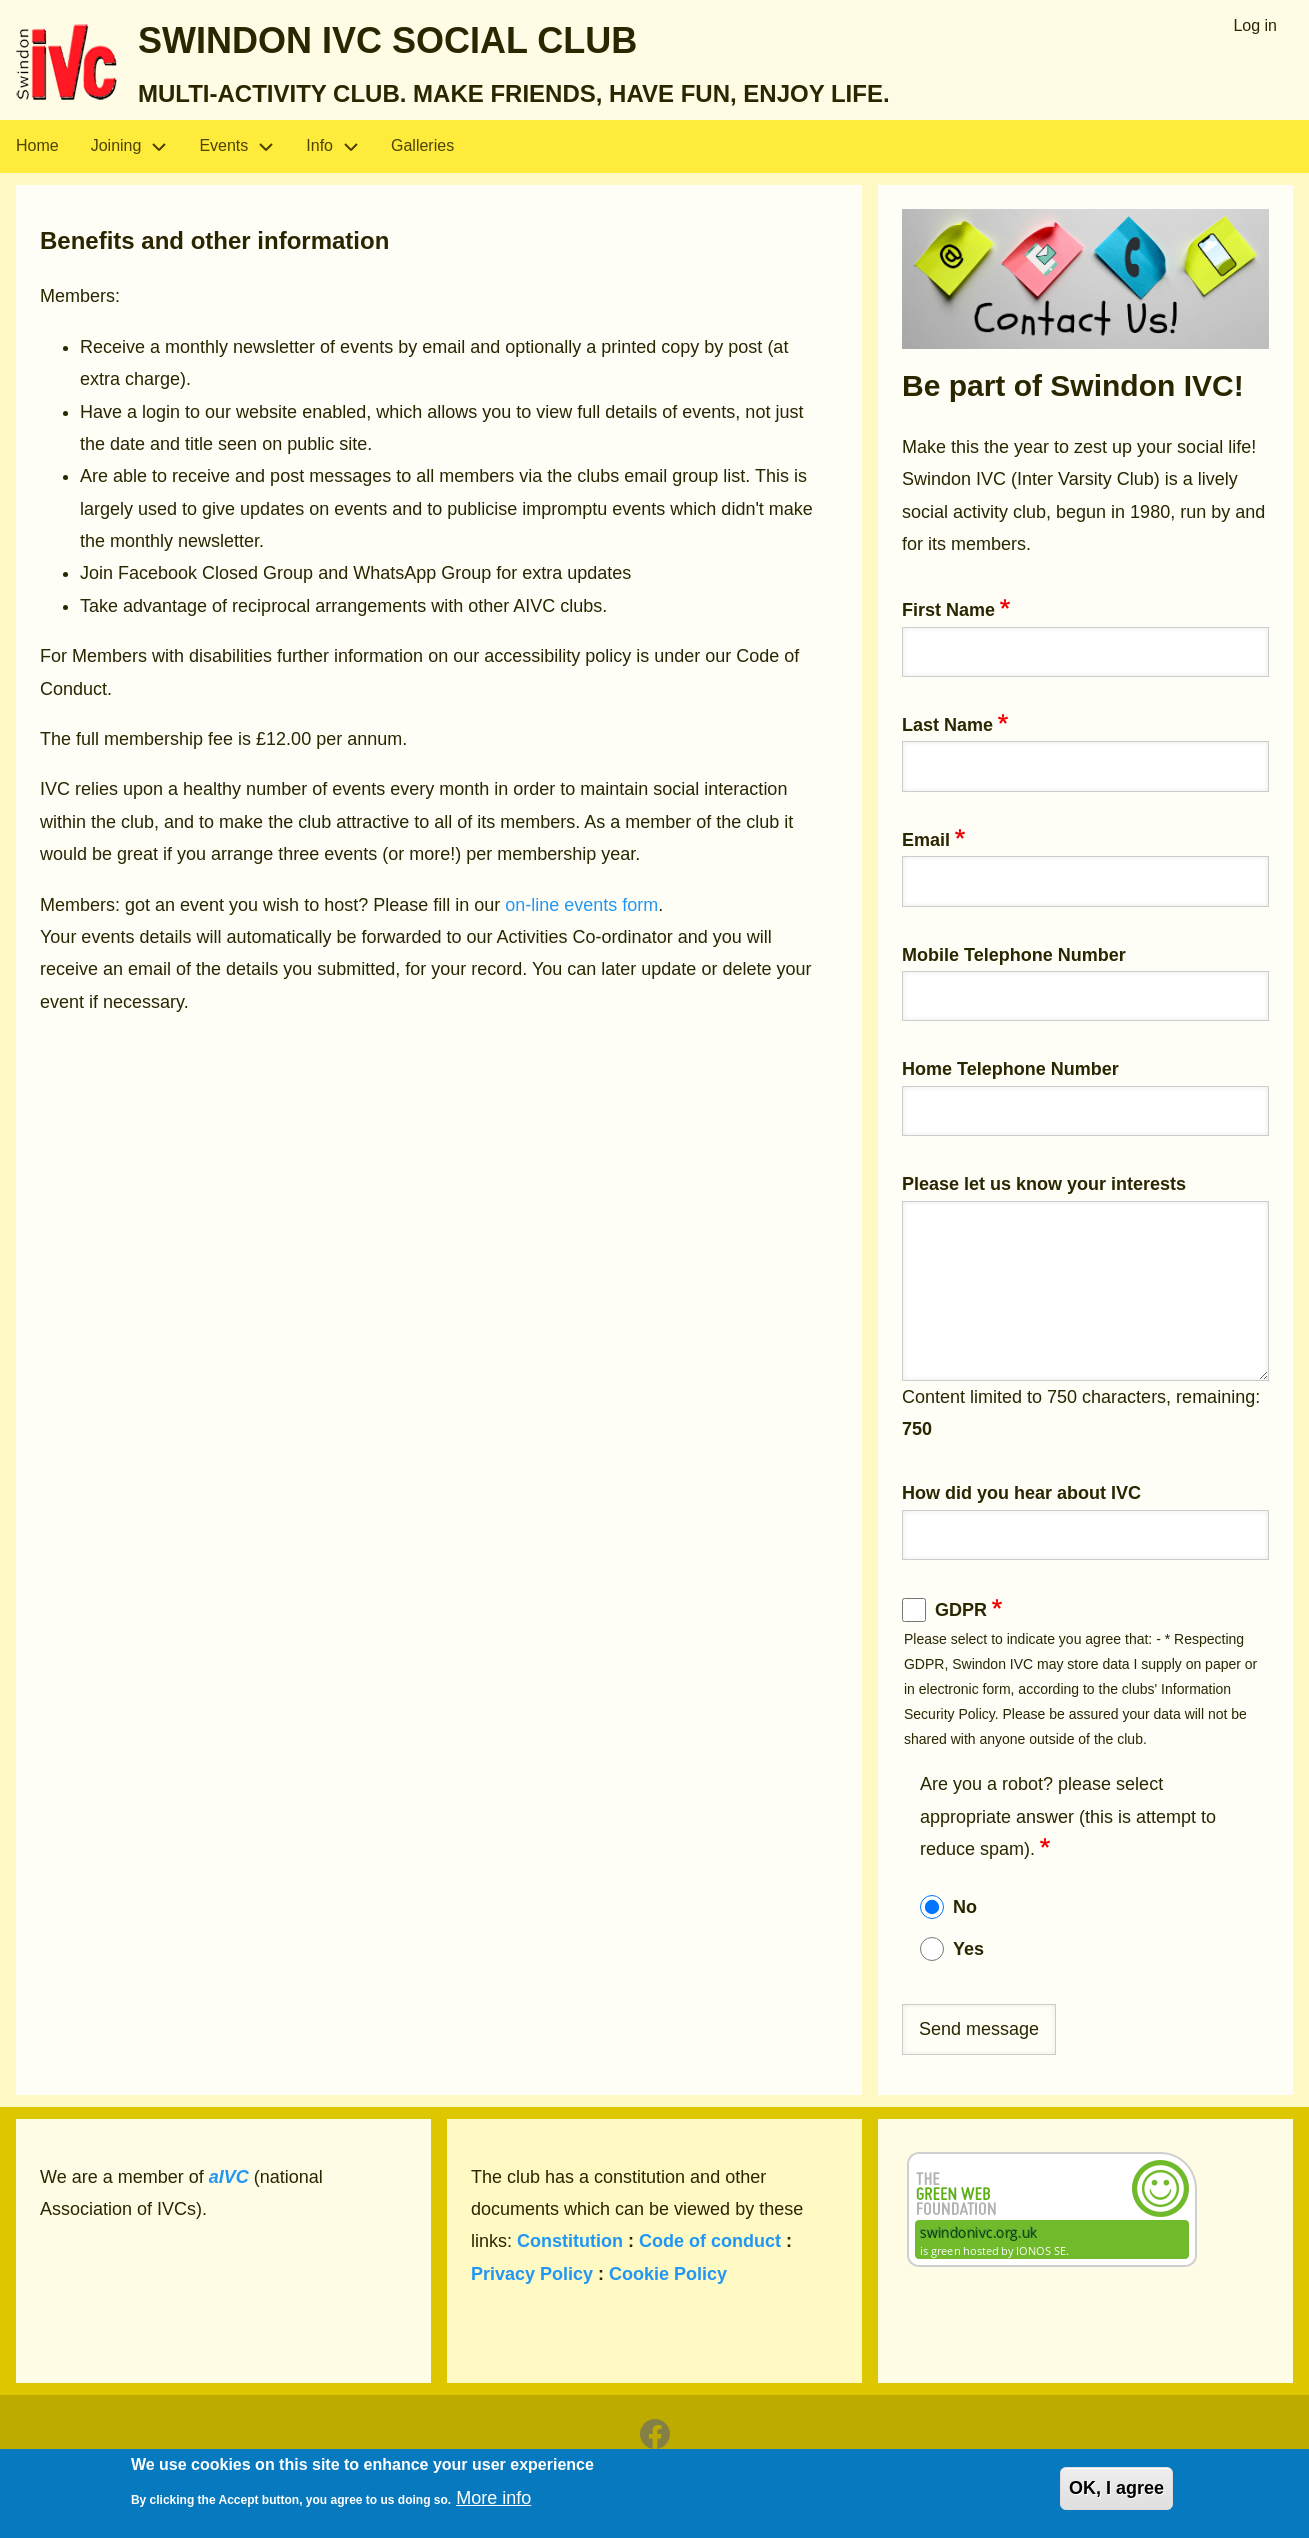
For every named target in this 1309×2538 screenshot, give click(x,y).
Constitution (570, 2241)
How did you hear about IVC (1021, 1493)
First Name (948, 610)
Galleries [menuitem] (422, 145)
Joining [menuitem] (137, 146)
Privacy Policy (532, 2274)
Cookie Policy (668, 2274)
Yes (968, 1949)
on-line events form (581, 905)
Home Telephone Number (1010, 1069)
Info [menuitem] (340, 146)
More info (493, 2506)
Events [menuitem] (244, 146)
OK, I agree (1116, 2497)
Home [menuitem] (37, 145)
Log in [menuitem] (1255, 25)
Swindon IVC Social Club (387, 40)
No (965, 1907)
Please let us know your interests (1044, 1184)
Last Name (947, 725)
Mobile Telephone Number (1014, 955)
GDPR (961, 1610)
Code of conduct (710, 2241)
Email (926, 840)
